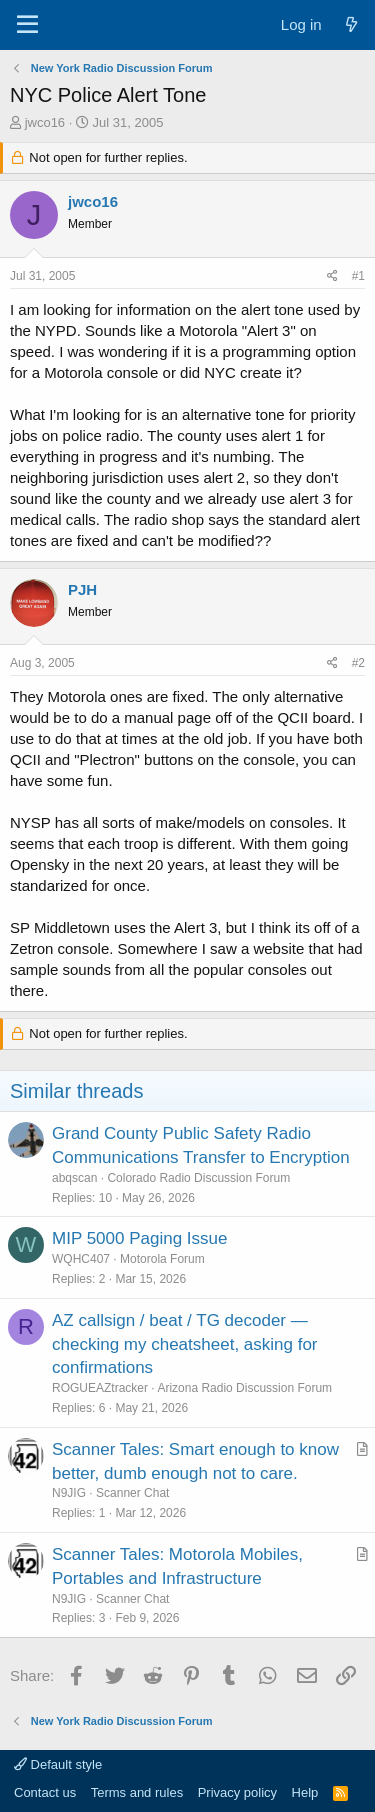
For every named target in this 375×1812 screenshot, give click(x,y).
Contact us (45, 1792)
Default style (58, 1764)
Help (305, 1792)
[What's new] (351, 24)
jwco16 (45, 122)
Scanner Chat (132, 1493)
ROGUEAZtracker (100, 1388)
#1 (358, 276)
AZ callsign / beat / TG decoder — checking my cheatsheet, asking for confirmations (185, 1344)
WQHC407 (81, 1259)
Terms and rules (137, 1792)
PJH (82, 589)
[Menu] (27, 25)
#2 (358, 663)
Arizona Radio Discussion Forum (244, 1388)
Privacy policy (237, 1792)
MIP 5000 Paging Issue (139, 1238)
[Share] (332, 276)
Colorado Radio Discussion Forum (198, 1178)
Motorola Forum (162, 1259)
